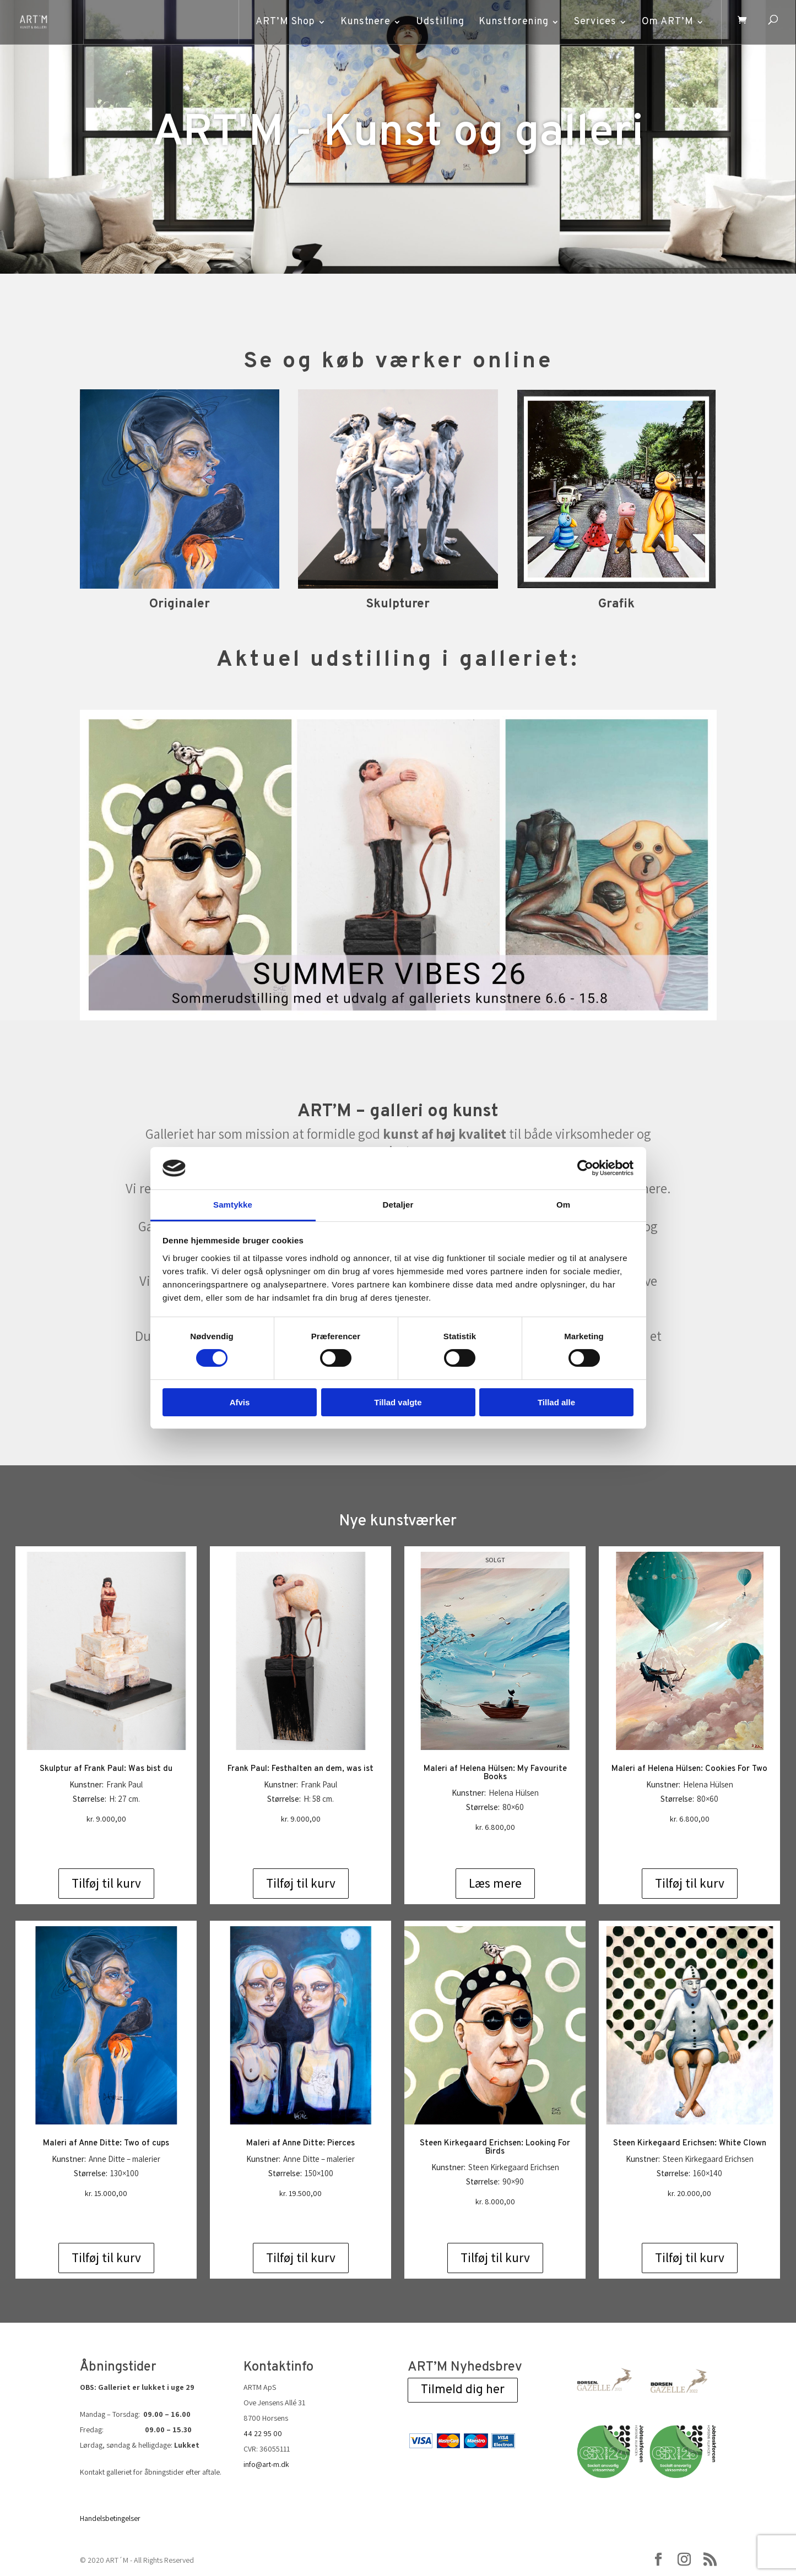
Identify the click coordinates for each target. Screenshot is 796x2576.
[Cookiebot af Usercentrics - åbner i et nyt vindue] (585, 1168)
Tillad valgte (397, 1402)
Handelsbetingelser (110, 2518)
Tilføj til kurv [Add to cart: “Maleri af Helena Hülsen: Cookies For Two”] (689, 1883)
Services (594, 21)
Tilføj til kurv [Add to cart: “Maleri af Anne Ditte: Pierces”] (300, 2257)
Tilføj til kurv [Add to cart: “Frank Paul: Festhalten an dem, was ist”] (300, 1883)
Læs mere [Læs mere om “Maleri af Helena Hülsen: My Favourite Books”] (495, 1883)
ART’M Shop (285, 21)
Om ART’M (667, 21)
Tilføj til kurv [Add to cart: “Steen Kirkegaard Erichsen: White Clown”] (689, 2257)
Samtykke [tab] (232, 1204)
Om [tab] (563, 1204)
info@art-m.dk (266, 2464)
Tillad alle (556, 1402)
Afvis (240, 1402)
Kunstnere (365, 21)
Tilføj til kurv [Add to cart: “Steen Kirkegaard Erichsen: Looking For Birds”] (495, 2257)
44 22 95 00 (262, 2433)
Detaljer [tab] (398, 1204)
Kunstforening (513, 21)
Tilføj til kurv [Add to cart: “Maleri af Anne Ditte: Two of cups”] (106, 2257)
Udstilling (439, 21)
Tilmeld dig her (463, 2390)
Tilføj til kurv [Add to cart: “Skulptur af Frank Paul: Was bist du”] (106, 1883)
